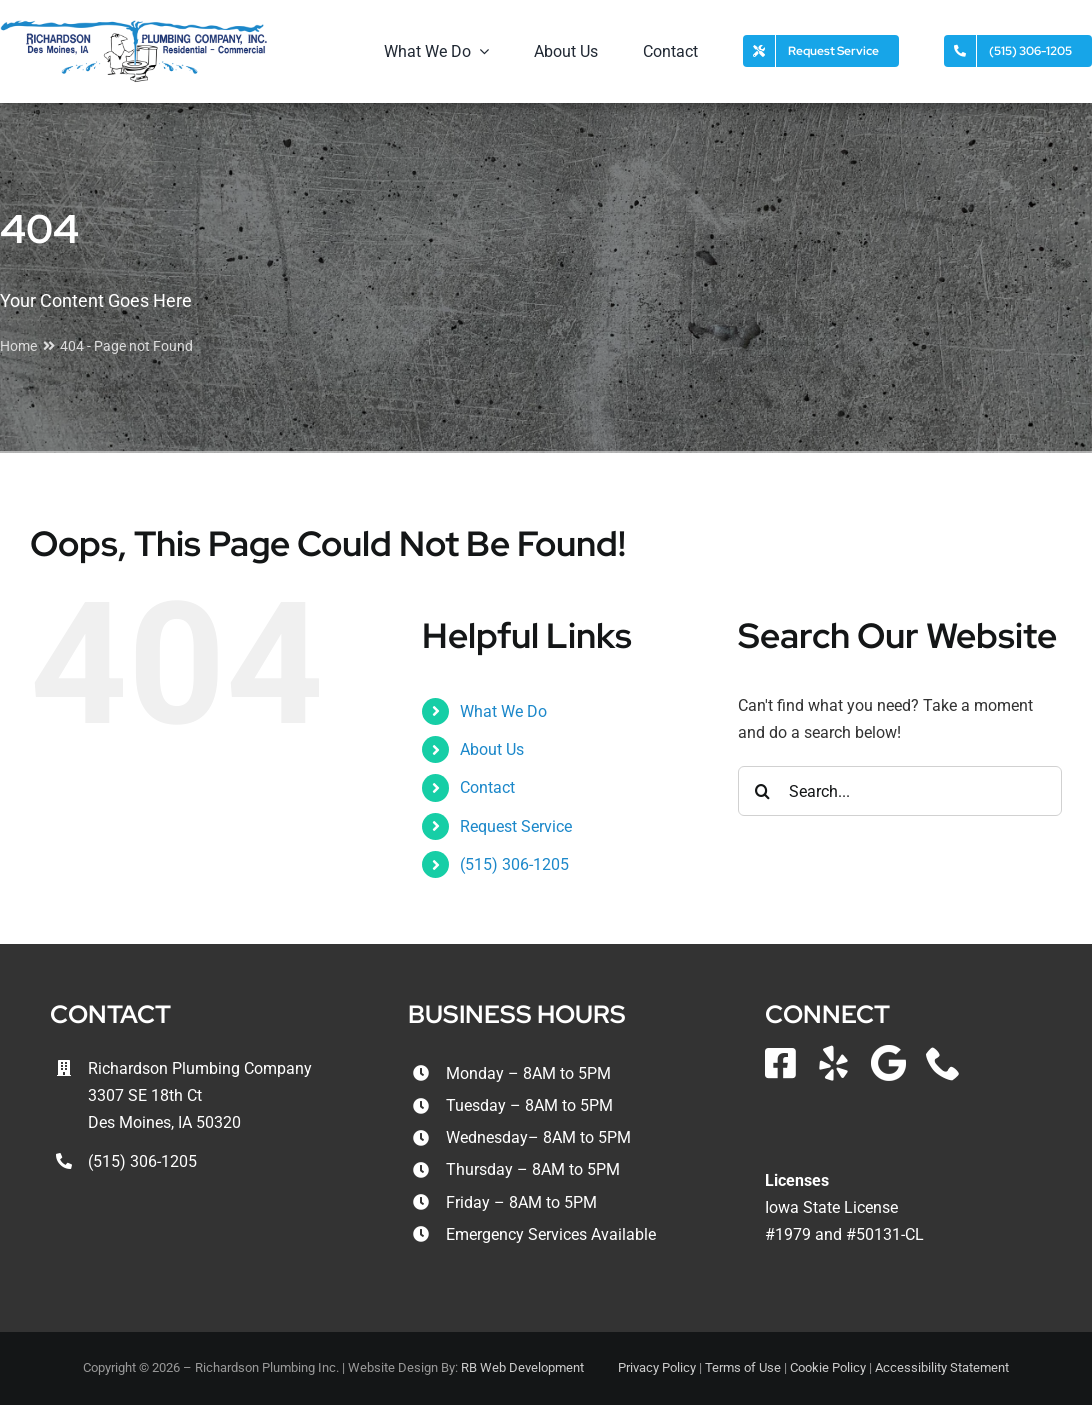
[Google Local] (888, 1063)
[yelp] (833, 1062)
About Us (492, 749)
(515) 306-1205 (514, 864)
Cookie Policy (828, 1367)
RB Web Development (522, 1367)
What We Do (503, 711)
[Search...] (900, 791)
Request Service (516, 826)
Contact (487, 787)
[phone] (943, 1062)
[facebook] (780, 1062)
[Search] (763, 791)
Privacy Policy (657, 1367)
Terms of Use (743, 1367)
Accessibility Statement (942, 1367)
